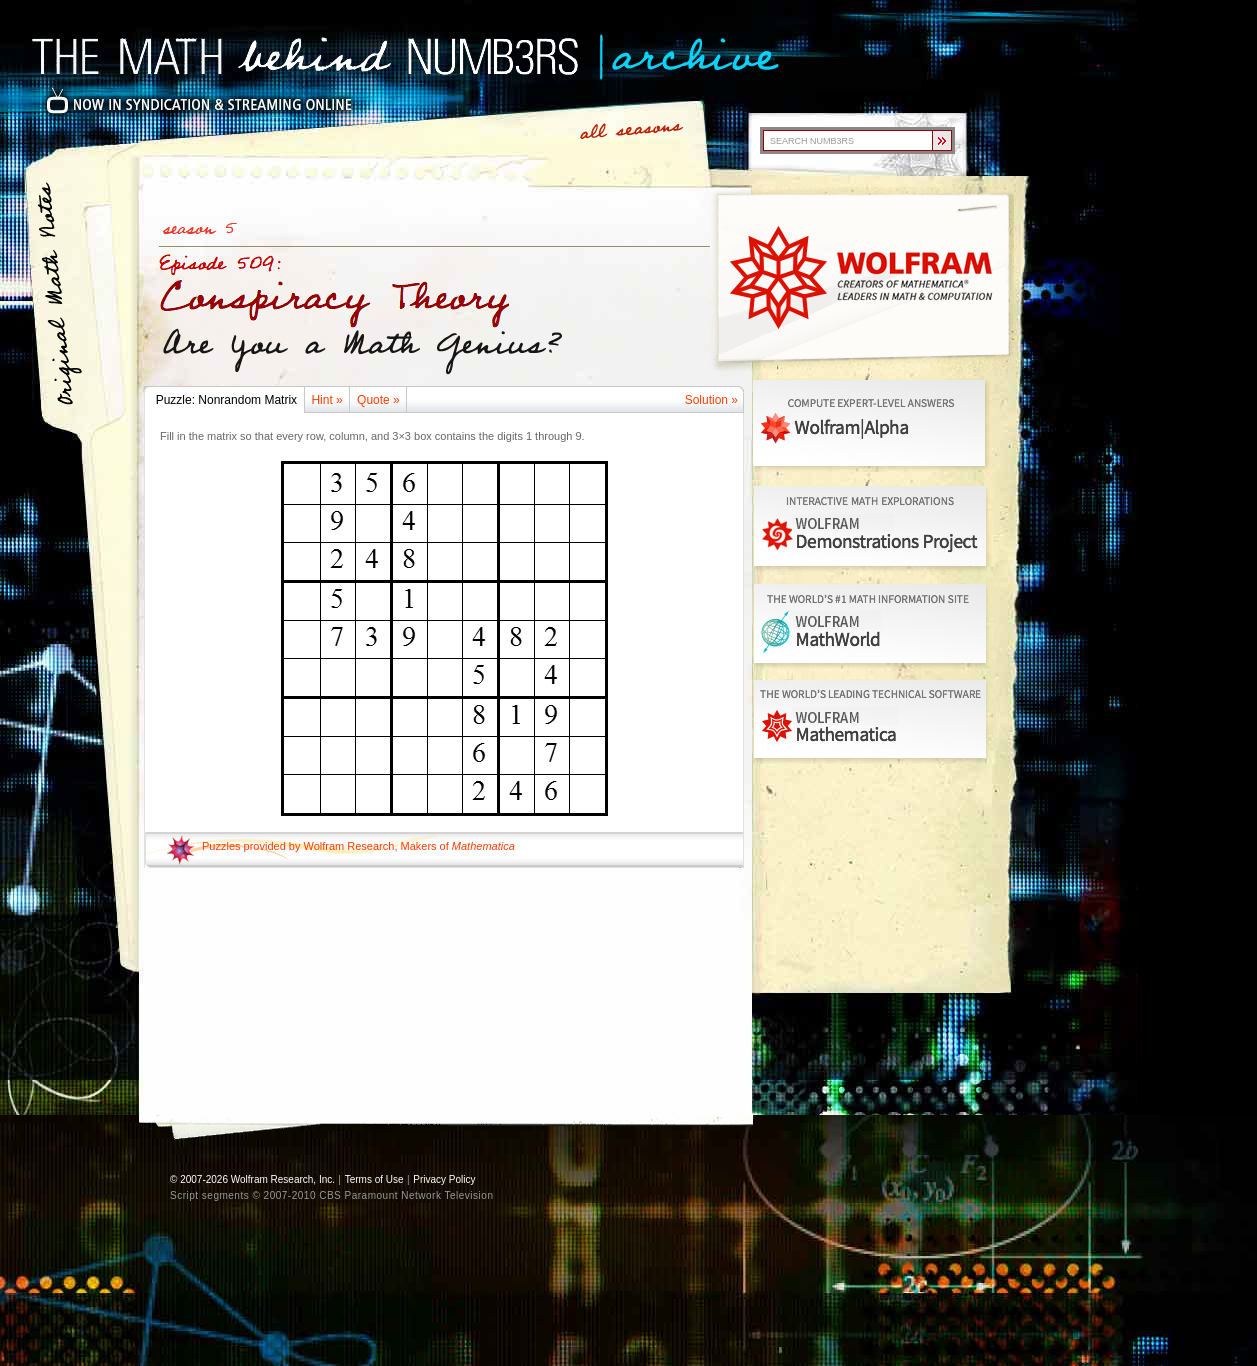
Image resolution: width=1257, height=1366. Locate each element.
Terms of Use (374, 1179)
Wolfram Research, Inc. (283, 1179)
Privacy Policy (444, 1179)
